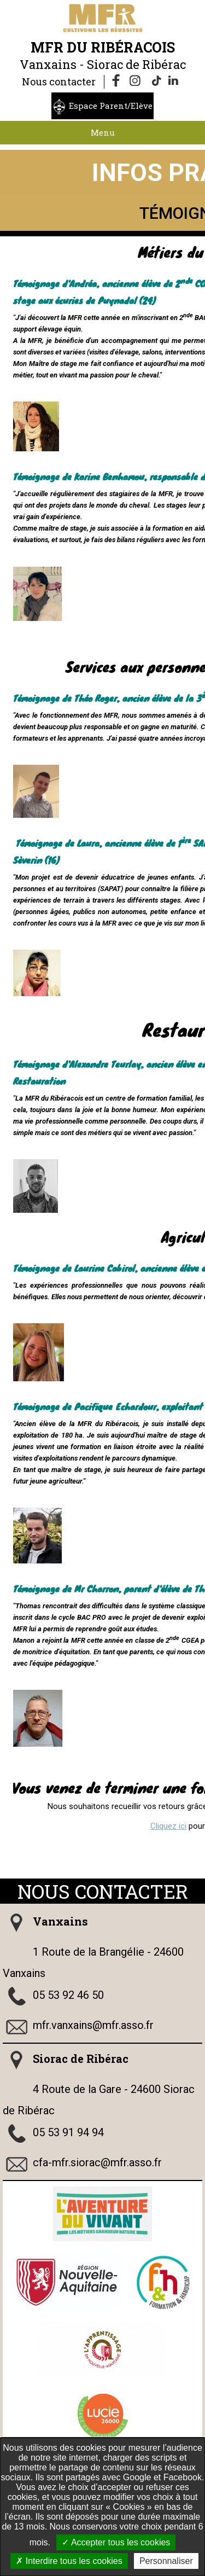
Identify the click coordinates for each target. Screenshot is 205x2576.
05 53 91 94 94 (68, 2132)
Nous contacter (59, 81)
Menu (103, 132)
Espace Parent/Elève (111, 105)
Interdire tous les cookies (69, 2561)
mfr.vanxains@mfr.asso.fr (93, 2025)
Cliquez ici (168, 1826)
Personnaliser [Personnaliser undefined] (166, 2561)
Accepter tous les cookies (116, 2542)
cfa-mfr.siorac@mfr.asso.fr (97, 2162)
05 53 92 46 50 (68, 1995)
